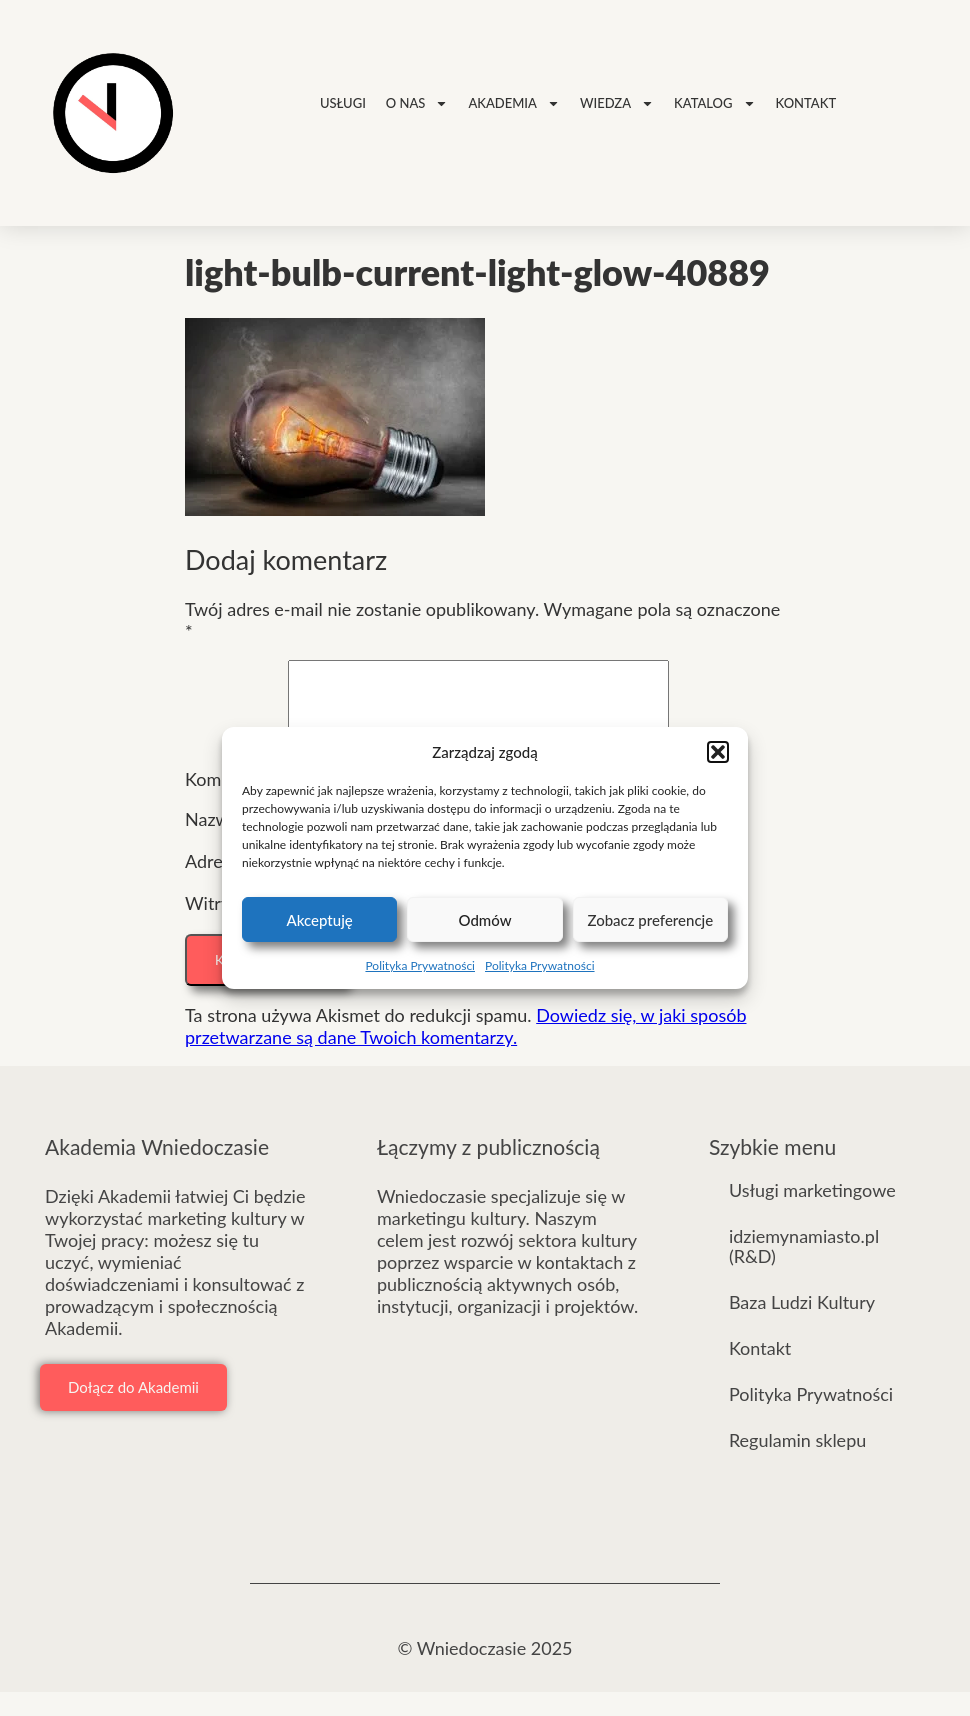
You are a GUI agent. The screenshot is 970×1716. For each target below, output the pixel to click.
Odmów (484, 920)
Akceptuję (320, 920)
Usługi (343, 103)
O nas (417, 103)
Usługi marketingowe (812, 1214)
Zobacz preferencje (650, 920)
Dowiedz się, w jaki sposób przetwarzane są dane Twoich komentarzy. (465, 1050)
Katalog (715, 103)
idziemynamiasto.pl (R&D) (804, 1270)
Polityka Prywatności (420, 965)
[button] (718, 752)
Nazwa (218, 843)
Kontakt (806, 103)
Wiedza (617, 103)
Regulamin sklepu (797, 1464)
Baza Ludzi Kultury (802, 1326)
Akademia (513, 103)
